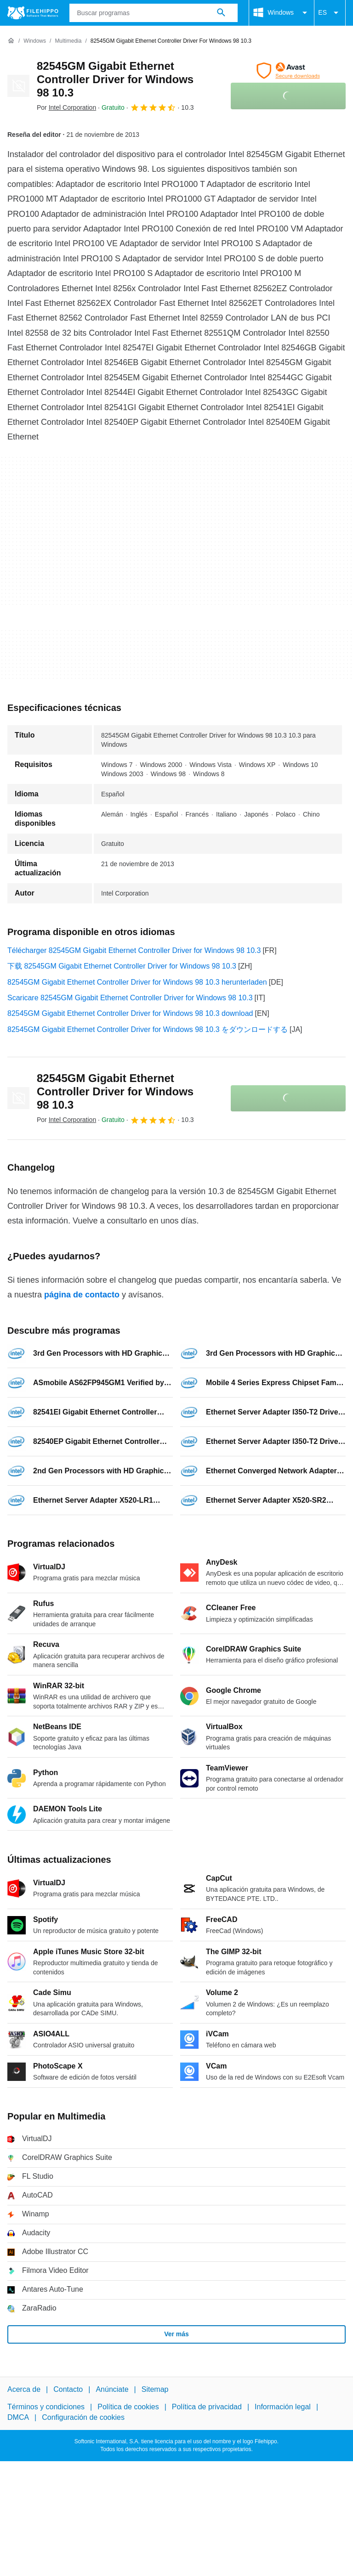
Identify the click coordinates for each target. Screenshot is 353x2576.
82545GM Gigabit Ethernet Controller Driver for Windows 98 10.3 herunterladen (137, 982)
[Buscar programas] (221, 13)
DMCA (18, 2417)
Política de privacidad (207, 2407)
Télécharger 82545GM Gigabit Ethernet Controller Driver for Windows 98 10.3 (134, 950)
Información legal (283, 2407)
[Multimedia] (68, 41)
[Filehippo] (32, 13)
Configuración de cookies (83, 2417)
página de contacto (82, 1294)
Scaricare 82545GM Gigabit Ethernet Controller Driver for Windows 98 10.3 (130, 998)
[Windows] (34, 41)
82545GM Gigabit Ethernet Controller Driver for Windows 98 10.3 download (130, 1013)
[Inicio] (11, 41)
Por (66, 107)
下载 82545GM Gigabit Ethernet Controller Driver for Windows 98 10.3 (121, 966)
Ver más (176, 2334)
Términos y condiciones (46, 2407)
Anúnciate (112, 2389)
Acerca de (23, 2389)
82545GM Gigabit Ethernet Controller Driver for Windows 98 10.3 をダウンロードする (147, 1029)
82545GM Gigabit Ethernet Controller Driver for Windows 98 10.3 (115, 79)
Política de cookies (128, 2407)
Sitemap (155, 2389)
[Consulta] (153, 13)
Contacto (68, 2389)
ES (330, 12)
